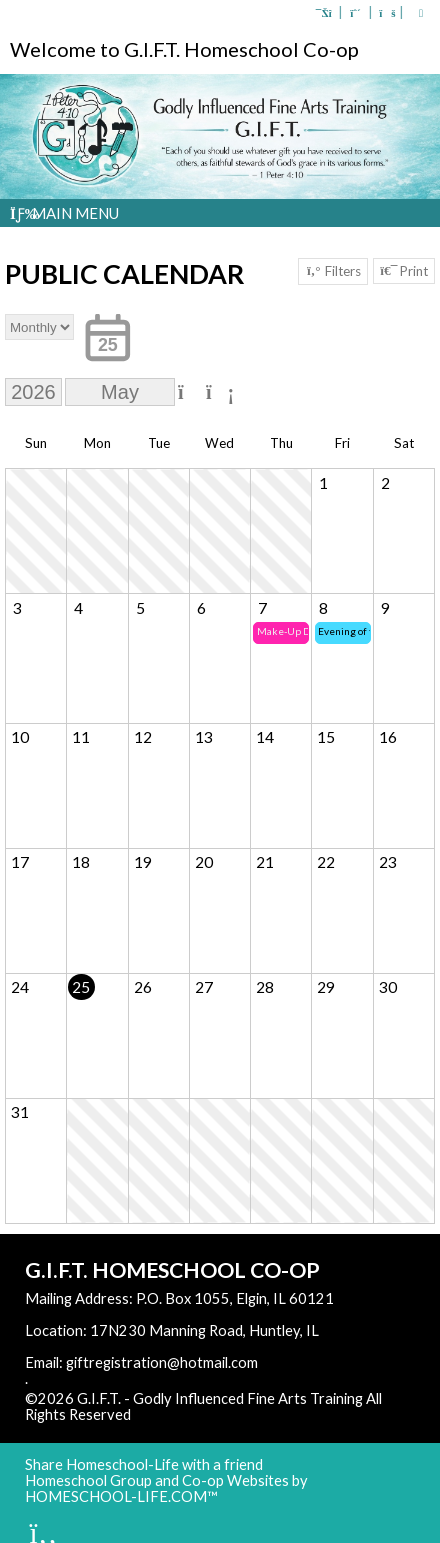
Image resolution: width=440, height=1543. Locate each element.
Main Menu (64, 213)
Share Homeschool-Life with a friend (144, 1464)
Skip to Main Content (218, 1414)
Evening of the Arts (344, 631)
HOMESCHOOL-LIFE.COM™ (121, 1496)
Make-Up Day (283, 631)
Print (404, 271)
